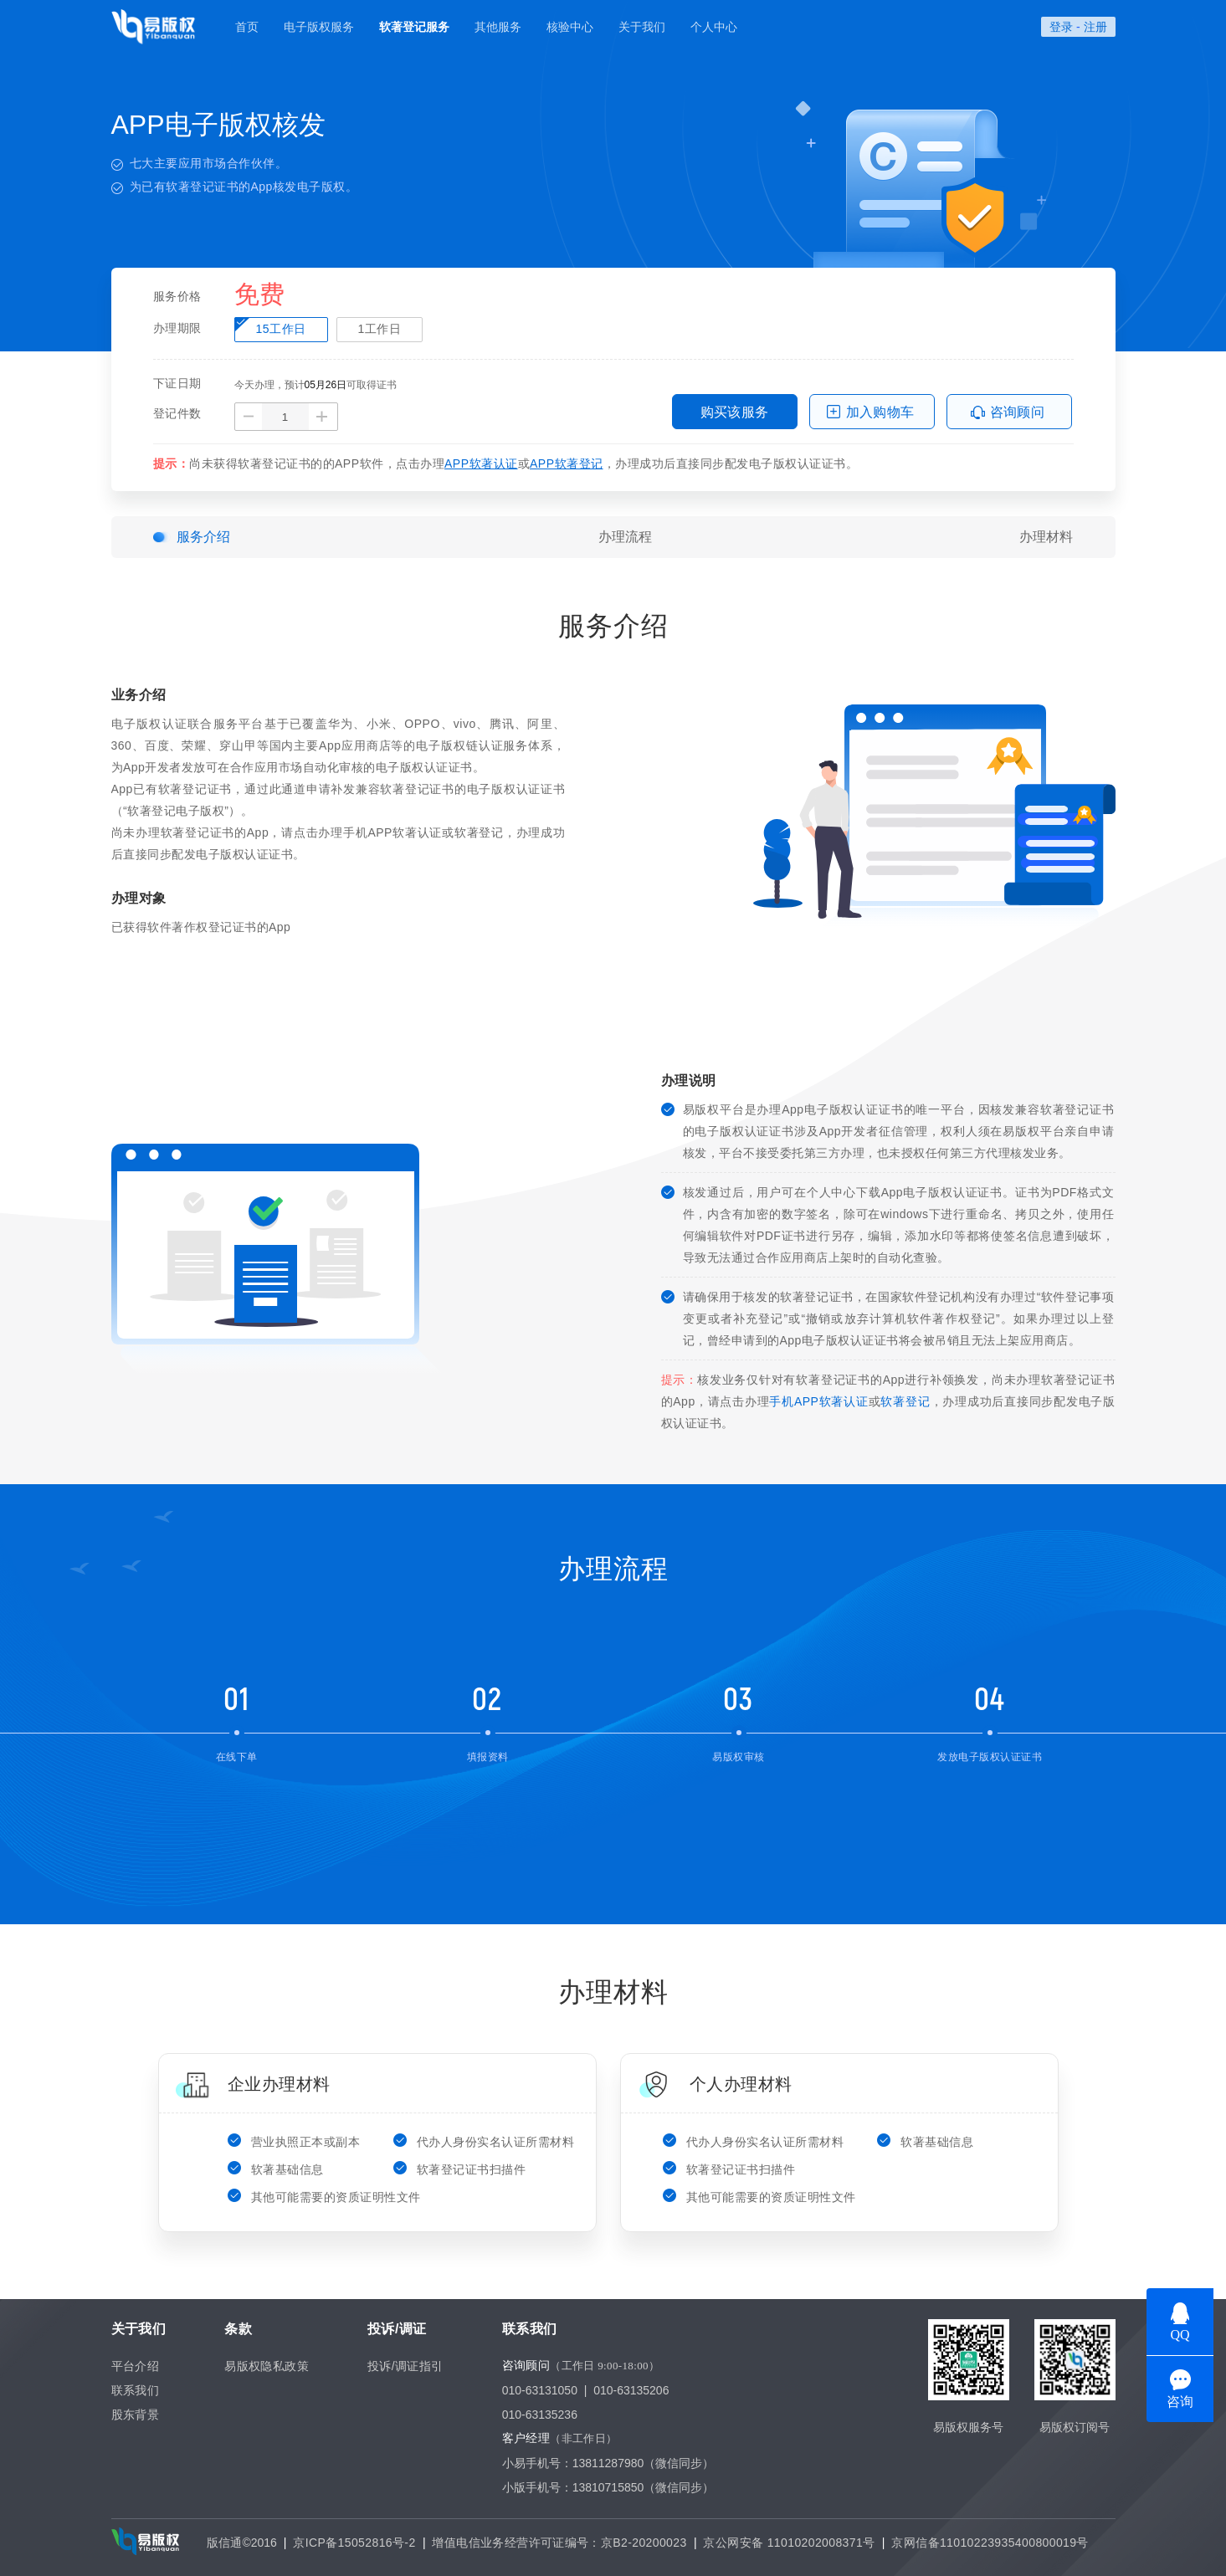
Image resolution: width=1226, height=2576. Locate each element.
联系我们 (135, 2390)
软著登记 (905, 1401)
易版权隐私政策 (266, 2366)
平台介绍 (135, 2366)
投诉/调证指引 (405, 2366)
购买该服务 (734, 412)
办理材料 (1046, 537)
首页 (247, 26)
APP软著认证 (481, 463)
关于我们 (641, 26)
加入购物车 (880, 412)
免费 (259, 295)
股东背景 (135, 2414)
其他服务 (497, 26)
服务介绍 (203, 537)
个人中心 (713, 26)
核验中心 (569, 26)
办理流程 (625, 537)
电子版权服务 (319, 26)
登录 (1061, 26)
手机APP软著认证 (818, 1401)
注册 (1095, 26)
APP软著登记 (566, 463)
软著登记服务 (414, 26)
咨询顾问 (1017, 412)
